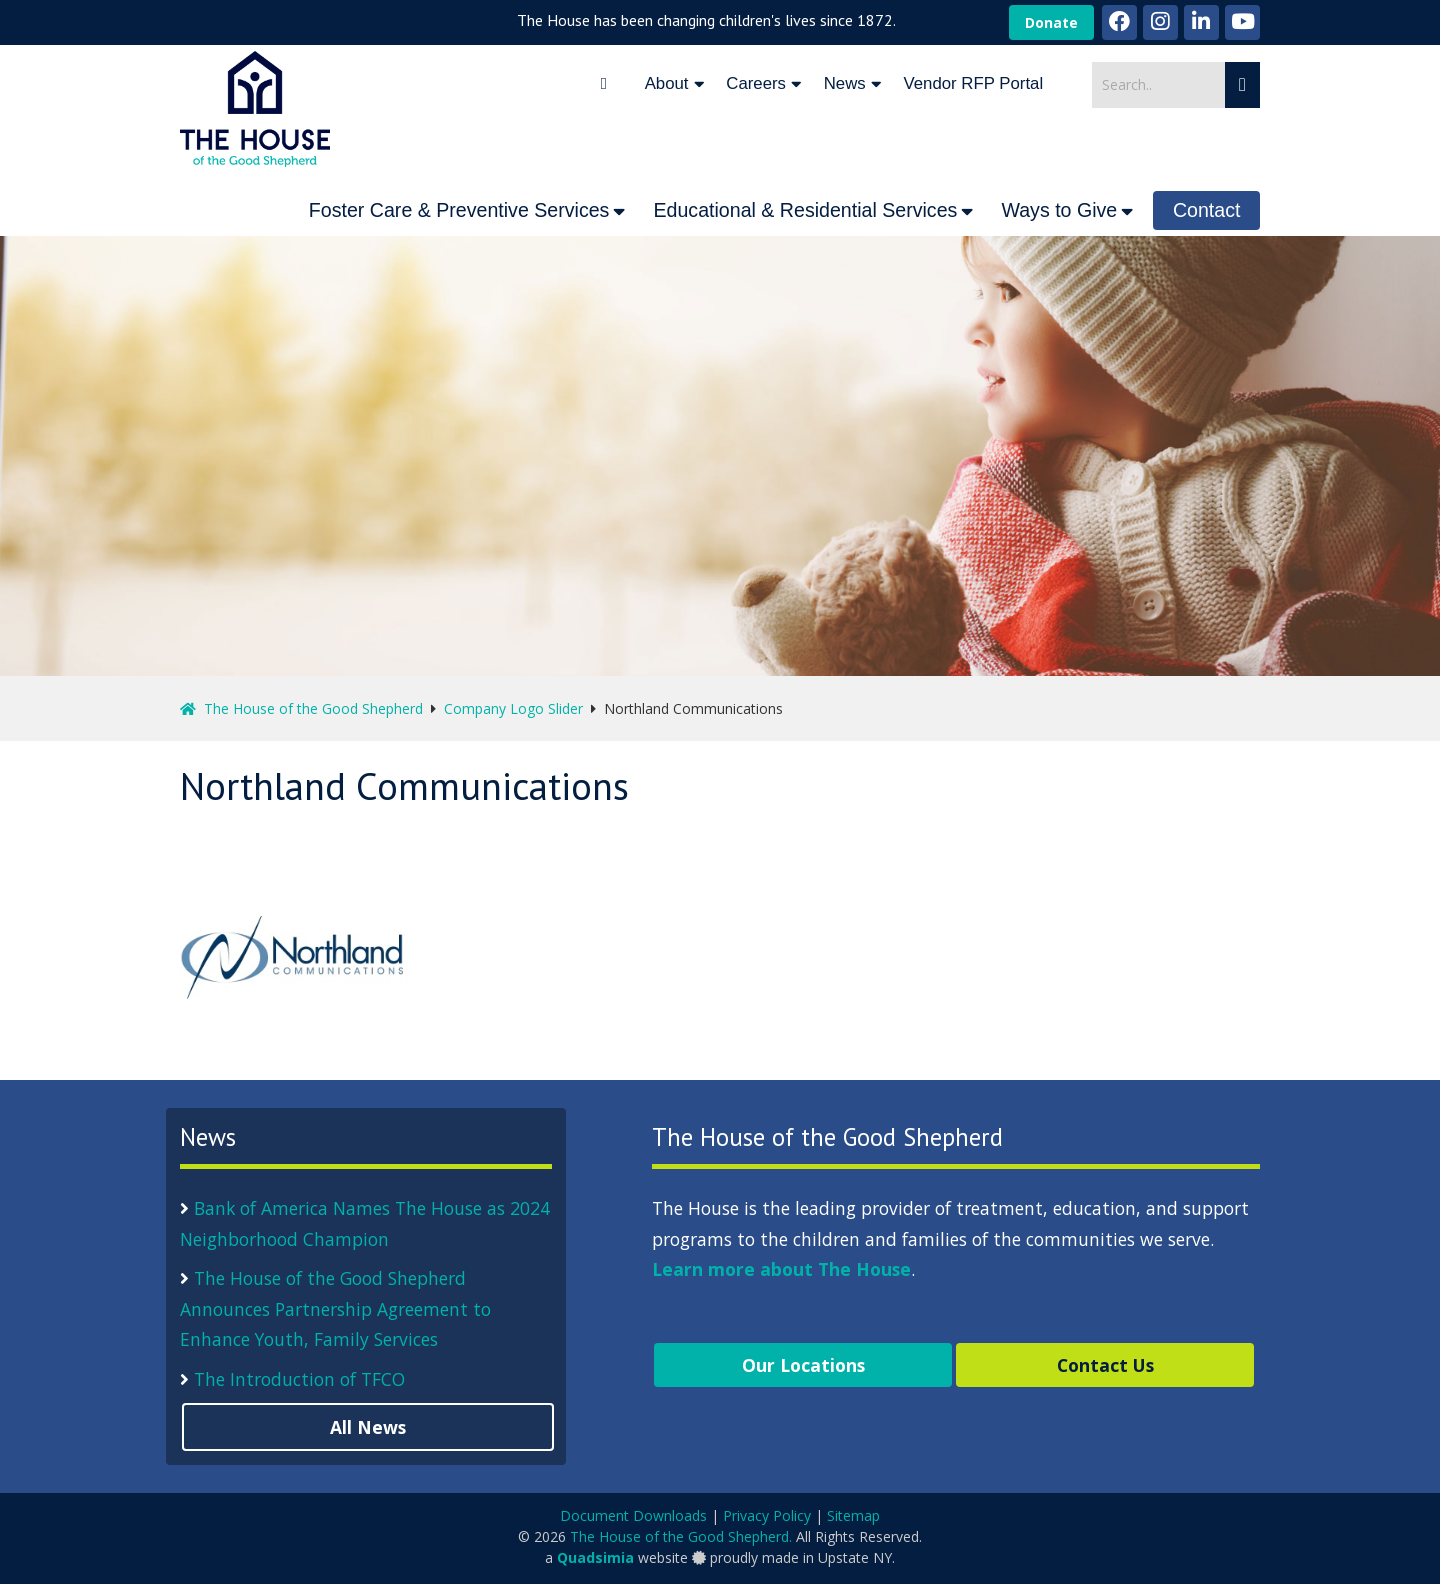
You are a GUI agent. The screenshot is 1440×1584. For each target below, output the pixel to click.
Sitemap (853, 1515)
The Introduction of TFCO (299, 1379)
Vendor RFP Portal (974, 83)
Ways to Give (1059, 210)
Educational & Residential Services (805, 210)
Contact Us (1105, 1365)
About (667, 83)
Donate (1051, 22)
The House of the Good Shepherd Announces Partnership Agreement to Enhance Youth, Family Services (335, 1308)
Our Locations (803, 1365)
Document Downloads (633, 1515)
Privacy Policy (767, 1515)
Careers (756, 83)
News (845, 83)
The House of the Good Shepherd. (681, 1536)
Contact (1207, 210)
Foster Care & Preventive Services (459, 210)
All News (368, 1427)
